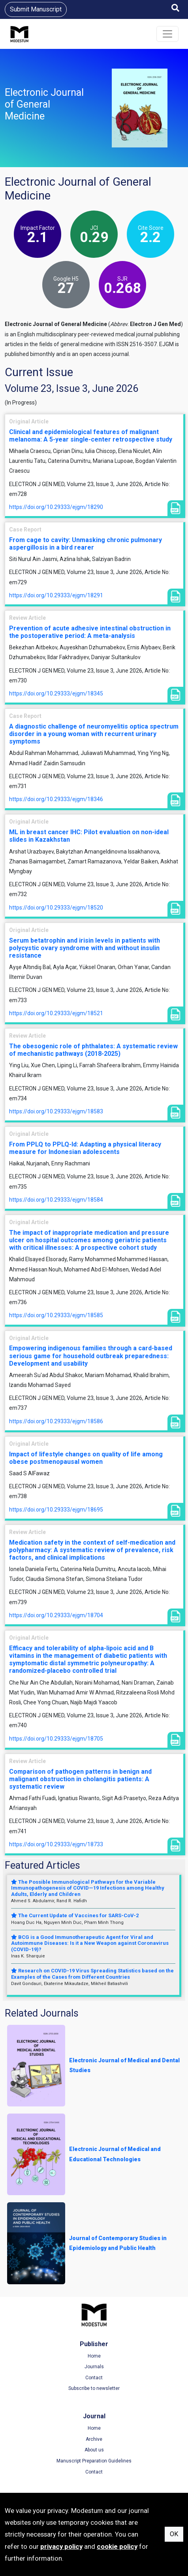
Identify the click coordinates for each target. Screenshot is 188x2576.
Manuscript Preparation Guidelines (94, 2461)
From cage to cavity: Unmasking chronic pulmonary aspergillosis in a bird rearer (85, 543)
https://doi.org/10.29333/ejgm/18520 (56, 907)
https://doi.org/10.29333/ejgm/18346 (56, 799)
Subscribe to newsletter (94, 2388)
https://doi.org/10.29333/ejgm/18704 (56, 1615)
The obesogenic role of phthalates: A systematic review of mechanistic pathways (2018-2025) (93, 1049)
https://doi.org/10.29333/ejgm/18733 (56, 1844)
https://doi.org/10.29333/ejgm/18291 (56, 595)
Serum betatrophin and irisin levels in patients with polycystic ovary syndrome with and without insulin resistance (84, 948)
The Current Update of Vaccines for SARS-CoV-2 (75, 1915)
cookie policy (117, 2546)
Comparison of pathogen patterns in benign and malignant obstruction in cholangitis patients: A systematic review (80, 1779)
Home (94, 2356)
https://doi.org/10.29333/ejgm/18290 (56, 507)
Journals (94, 2366)
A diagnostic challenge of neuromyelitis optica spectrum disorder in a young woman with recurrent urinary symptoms (94, 734)
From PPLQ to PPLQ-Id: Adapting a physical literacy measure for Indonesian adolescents (85, 1148)
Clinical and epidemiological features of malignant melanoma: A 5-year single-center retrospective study (90, 435)
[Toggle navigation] (167, 34)
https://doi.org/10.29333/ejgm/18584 (56, 1200)
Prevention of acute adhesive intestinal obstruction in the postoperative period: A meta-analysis (90, 631)
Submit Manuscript (36, 9)
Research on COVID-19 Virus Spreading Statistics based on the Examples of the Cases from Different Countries (92, 1974)
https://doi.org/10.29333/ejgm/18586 (56, 1421)
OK (174, 2534)
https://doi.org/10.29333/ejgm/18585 (56, 1315)
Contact (94, 2377)
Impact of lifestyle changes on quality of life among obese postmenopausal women (86, 1457)
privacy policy (61, 2546)
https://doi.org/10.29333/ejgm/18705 (56, 1738)
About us (94, 2450)
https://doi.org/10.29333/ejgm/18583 (56, 1111)
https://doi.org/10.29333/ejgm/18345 (56, 693)
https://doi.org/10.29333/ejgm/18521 (56, 1013)
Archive (94, 2439)
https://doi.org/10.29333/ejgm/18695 (56, 1509)
